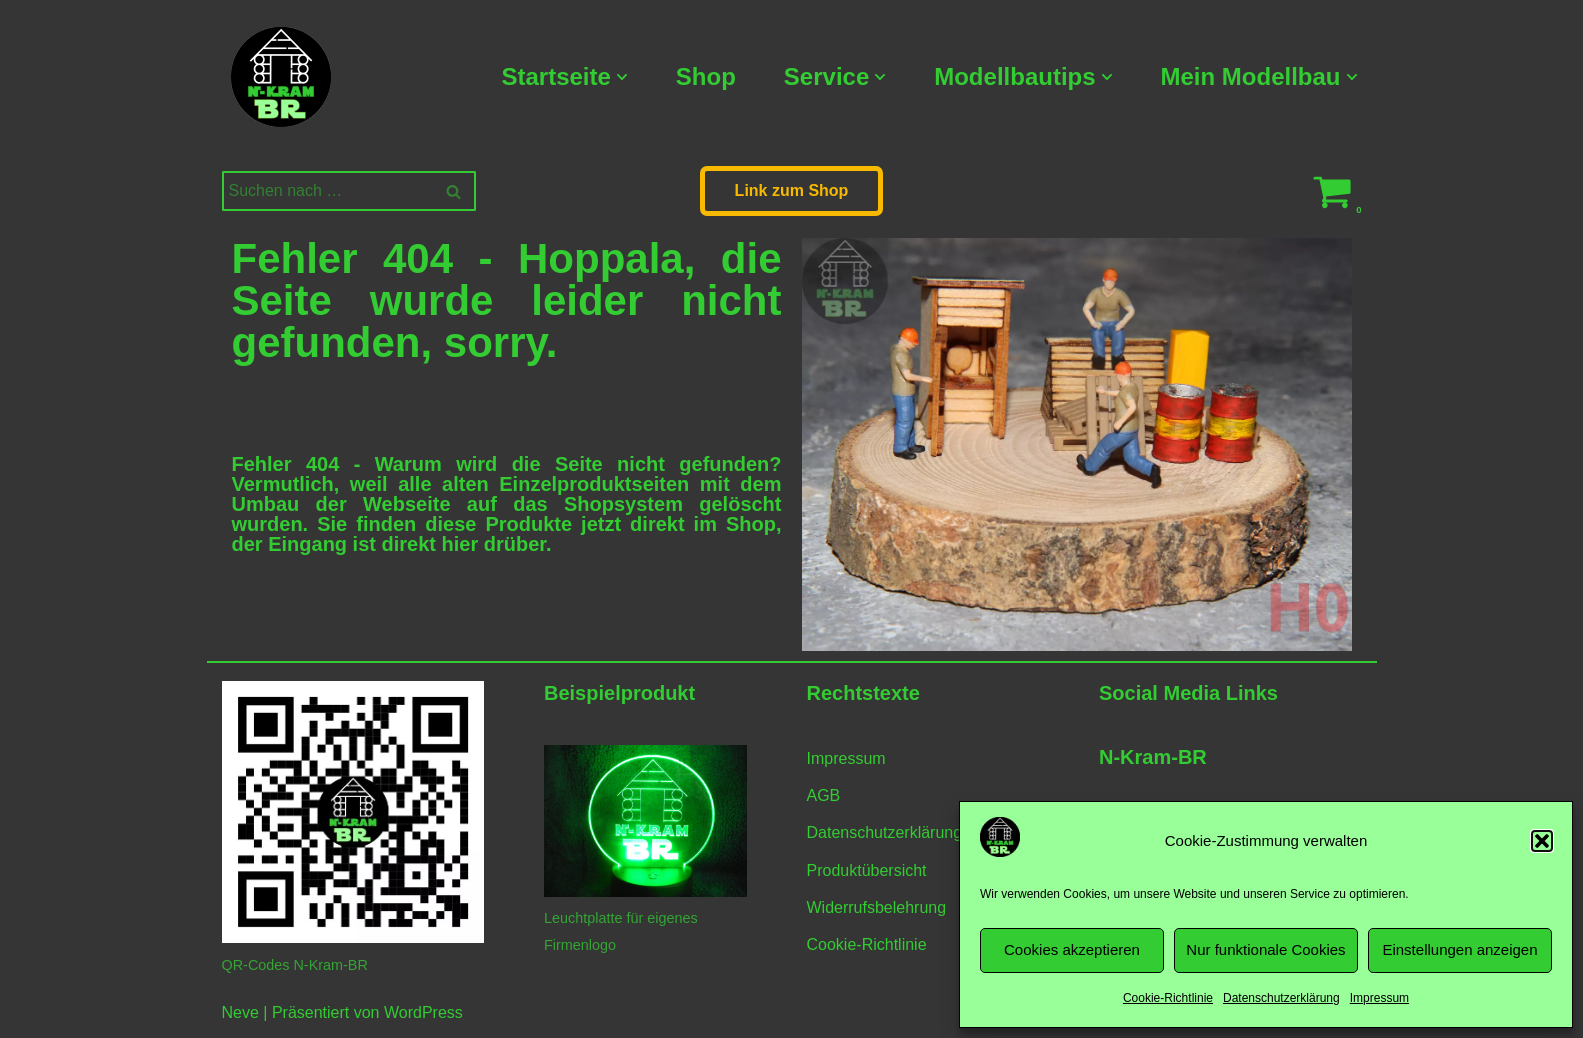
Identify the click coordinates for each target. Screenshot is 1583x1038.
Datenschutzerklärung (1281, 998)
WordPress (423, 1012)
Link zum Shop (792, 190)
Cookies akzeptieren (1072, 949)
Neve (240, 1012)
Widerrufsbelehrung (877, 907)
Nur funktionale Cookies (1265, 949)
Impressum (1379, 998)
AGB (824, 795)
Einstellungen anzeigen (1459, 949)
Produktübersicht (867, 870)
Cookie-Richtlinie (1168, 998)
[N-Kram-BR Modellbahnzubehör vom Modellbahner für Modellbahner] (281, 77)
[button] (1542, 841)
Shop (706, 76)
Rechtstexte (863, 693)
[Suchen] (326, 191)
